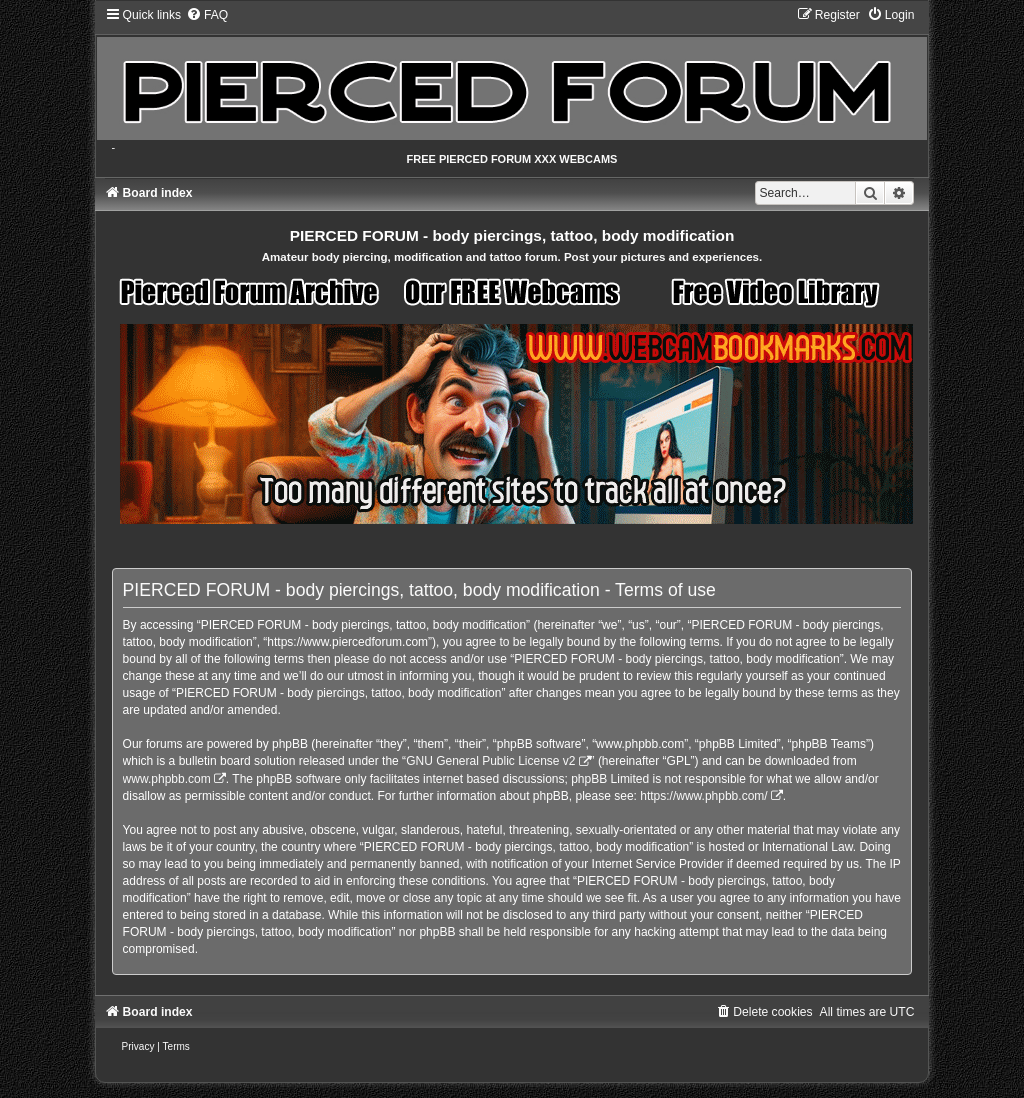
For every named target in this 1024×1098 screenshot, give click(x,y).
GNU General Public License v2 (490, 761)
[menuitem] (207, 15)
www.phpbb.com (167, 779)
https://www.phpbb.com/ (703, 796)
